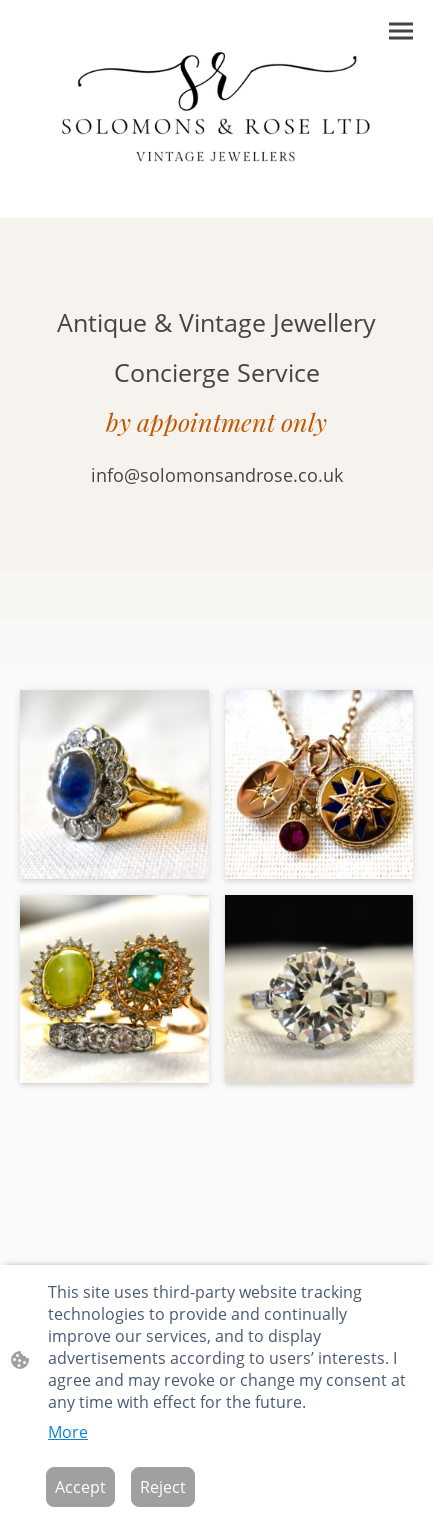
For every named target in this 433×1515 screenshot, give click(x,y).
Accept (80, 1487)
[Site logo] (217, 108)
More (68, 1432)
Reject (163, 1487)
